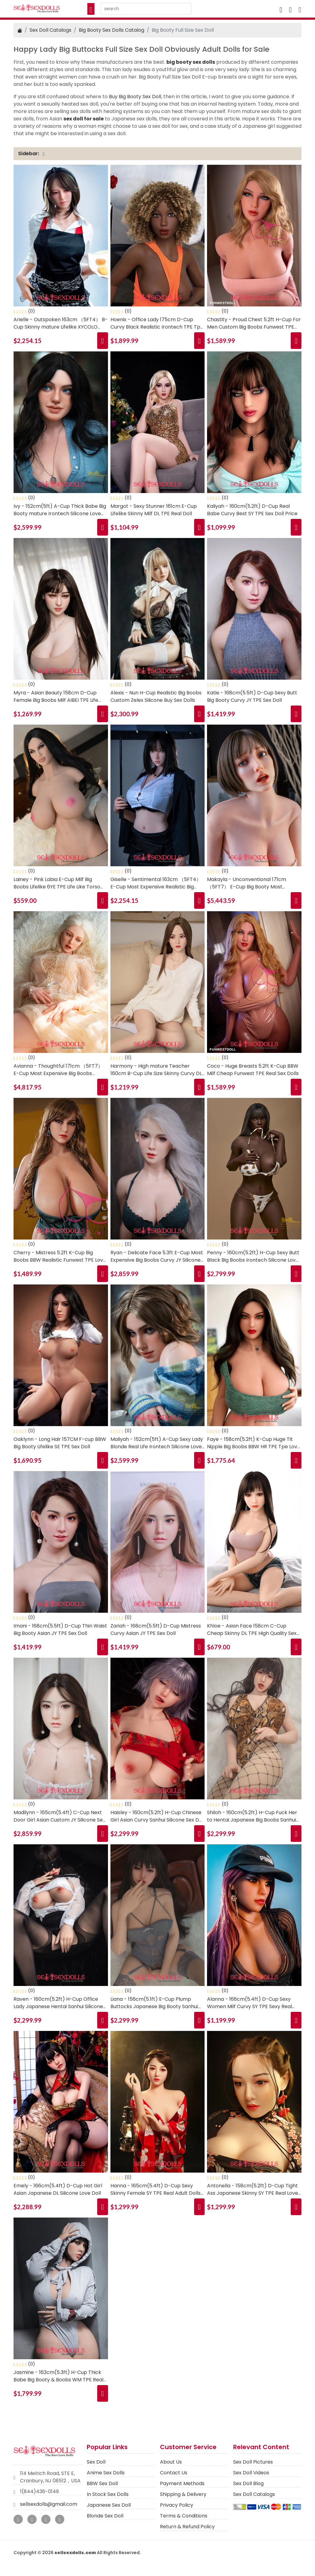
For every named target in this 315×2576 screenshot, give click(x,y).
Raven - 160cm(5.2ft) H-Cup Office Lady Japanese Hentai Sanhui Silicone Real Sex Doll (58, 2003)
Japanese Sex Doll (109, 2505)
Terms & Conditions (183, 2515)
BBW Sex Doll (102, 2483)
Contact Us (173, 2472)
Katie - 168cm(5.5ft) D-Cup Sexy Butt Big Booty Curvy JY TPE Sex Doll (252, 696)
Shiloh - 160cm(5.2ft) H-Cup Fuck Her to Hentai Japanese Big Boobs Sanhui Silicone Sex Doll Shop (252, 1816)
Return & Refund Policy (187, 2526)
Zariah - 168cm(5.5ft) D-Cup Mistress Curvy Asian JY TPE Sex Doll (155, 1629)
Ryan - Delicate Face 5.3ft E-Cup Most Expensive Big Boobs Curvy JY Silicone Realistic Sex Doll (156, 1256)
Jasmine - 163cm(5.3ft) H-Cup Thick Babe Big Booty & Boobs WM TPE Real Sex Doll (58, 2376)
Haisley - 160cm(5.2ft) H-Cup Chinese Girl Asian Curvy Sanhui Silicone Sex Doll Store (157, 1816)
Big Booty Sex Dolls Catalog (111, 30)
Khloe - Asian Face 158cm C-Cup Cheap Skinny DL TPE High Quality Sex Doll (252, 1629)
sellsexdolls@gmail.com (48, 2504)
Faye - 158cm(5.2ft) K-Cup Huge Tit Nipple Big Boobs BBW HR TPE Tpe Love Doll (253, 1443)
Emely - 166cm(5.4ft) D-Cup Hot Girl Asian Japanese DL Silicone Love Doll (58, 2189)
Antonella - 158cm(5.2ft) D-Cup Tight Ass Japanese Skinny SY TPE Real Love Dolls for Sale (252, 2189)
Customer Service (188, 2447)
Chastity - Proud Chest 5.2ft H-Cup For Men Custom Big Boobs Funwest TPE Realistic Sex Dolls (254, 323)
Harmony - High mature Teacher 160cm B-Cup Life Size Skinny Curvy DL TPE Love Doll (156, 1069)
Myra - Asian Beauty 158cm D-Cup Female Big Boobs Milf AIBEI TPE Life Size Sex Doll (56, 696)
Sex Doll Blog (248, 2483)
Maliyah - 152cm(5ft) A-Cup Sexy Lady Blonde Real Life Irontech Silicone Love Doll (156, 1443)
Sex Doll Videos (251, 2472)
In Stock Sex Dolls (108, 2494)
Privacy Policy (176, 2505)
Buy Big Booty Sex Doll (135, 96)
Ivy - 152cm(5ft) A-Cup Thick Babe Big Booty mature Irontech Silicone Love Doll (60, 510)
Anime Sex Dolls (106, 2472)
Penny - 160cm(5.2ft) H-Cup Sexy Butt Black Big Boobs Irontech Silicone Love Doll (253, 1256)
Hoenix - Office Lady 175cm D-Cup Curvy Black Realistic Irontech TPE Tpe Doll (156, 323)
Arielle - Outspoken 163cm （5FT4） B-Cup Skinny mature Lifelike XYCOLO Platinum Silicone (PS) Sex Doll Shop (61, 323)
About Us (171, 2461)
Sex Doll (96, 2461)
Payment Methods (182, 2483)
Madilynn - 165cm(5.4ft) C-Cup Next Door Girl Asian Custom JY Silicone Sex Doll (59, 1816)
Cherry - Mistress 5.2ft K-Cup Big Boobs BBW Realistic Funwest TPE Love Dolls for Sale (60, 1256)
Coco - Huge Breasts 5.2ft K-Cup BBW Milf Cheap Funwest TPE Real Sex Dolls (253, 1069)
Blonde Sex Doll (105, 2515)
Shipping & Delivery (183, 2494)
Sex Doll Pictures (253, 2461)
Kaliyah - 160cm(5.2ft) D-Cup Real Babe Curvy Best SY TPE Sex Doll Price (252, 510)
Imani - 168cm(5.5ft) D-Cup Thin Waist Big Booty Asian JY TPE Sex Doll (60, 1629)
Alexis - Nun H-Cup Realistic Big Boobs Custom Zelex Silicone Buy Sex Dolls (155, 696)
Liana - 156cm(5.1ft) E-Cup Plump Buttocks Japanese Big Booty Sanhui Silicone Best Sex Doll (154, 2003)
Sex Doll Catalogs (50, 30)
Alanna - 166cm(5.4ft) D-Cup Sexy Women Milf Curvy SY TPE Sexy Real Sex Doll (249, 2003)
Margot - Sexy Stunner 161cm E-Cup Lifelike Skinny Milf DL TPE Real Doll (153, 510)
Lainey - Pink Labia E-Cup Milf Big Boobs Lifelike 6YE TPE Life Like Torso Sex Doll (57, 883)
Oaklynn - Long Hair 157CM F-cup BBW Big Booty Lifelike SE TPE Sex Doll (60, 1443)
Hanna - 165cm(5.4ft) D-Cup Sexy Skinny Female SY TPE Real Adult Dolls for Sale (155, 2189)
